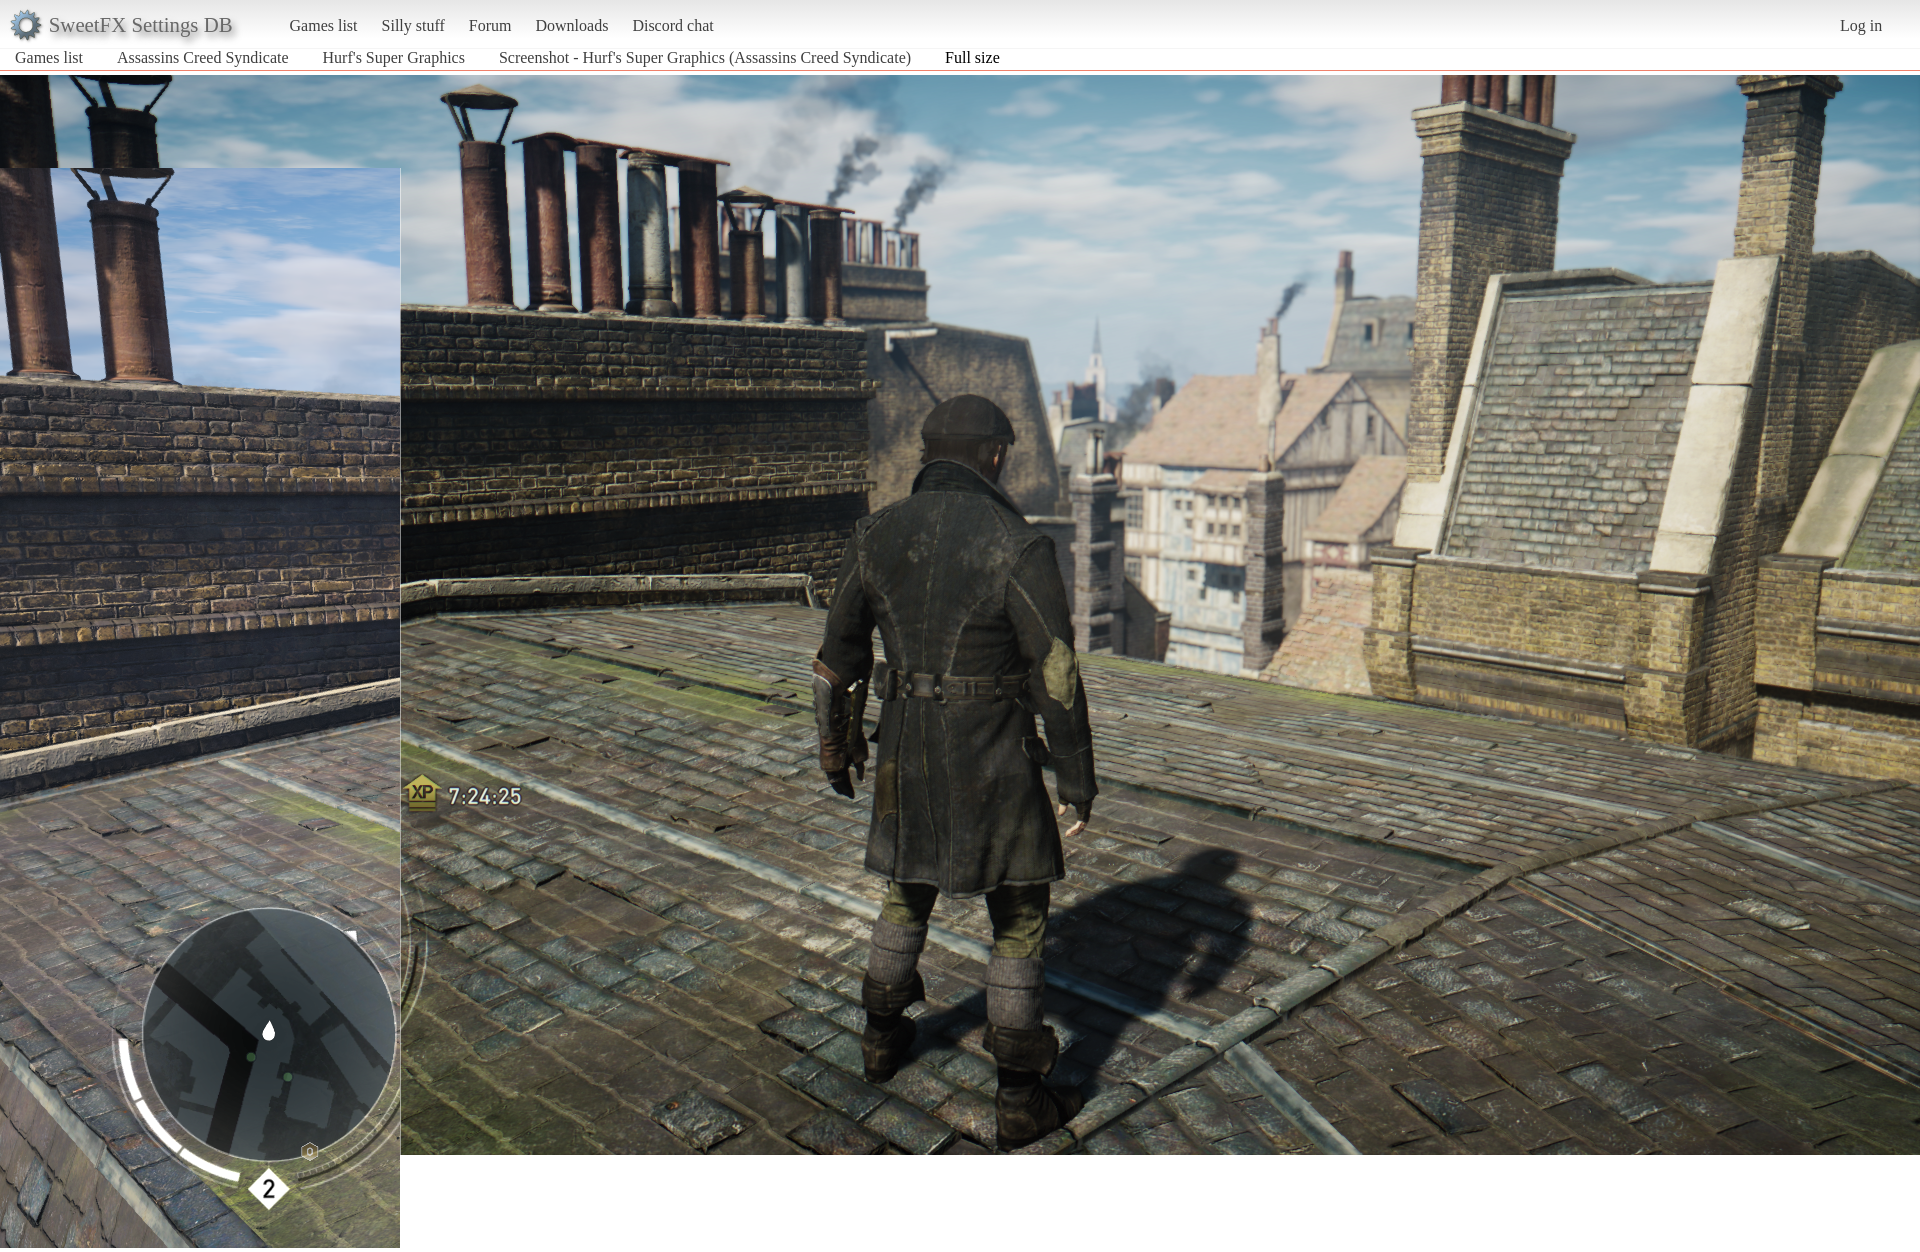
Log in (1861, 25)
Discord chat (672, 25)
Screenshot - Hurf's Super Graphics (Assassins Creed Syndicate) (705, 57)
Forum (490, 25)
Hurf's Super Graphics (396, 57)
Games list (324, 25)
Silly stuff (413, 25)
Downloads (571, 25)
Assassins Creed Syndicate (203, 57)
